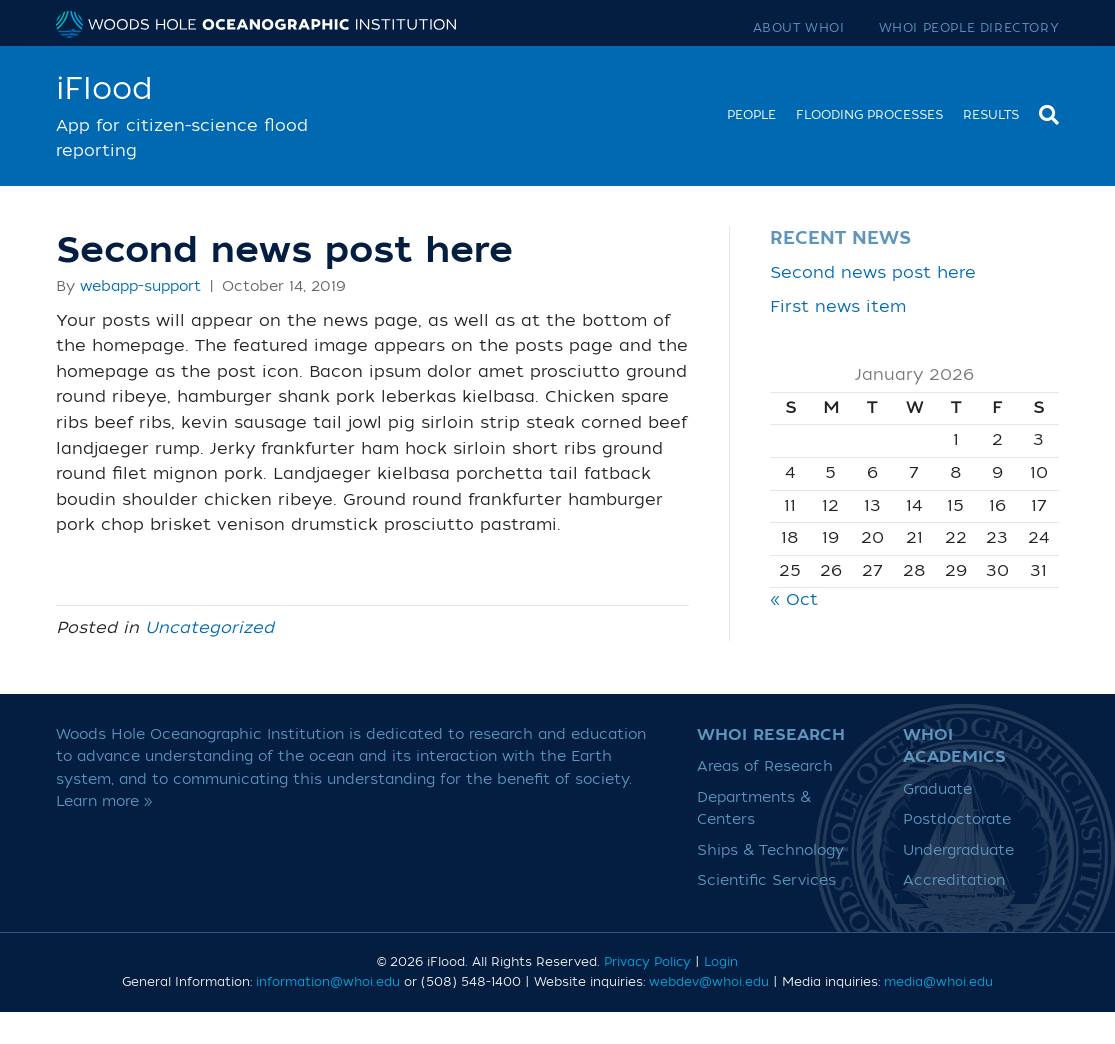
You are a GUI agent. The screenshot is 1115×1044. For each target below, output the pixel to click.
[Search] (1044, 112)
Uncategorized (209, 628)
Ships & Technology (770, 850)
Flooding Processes (869, 115)
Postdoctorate (957, 819)
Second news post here (873, 273)
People (751, 115)
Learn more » (104, 801)
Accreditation (954, 880)
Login (721, 962)
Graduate (937, 789)
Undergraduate (958, 850)
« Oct (794, 600)
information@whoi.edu (328, 982)
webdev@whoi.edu (709, 982)
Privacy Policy (647, 962)
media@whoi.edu (938, 982)
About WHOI (799, 28)
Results (991, 115)
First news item (838, 307)
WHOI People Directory (969, 28)
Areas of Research (765, 766)
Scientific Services (766, 880)
